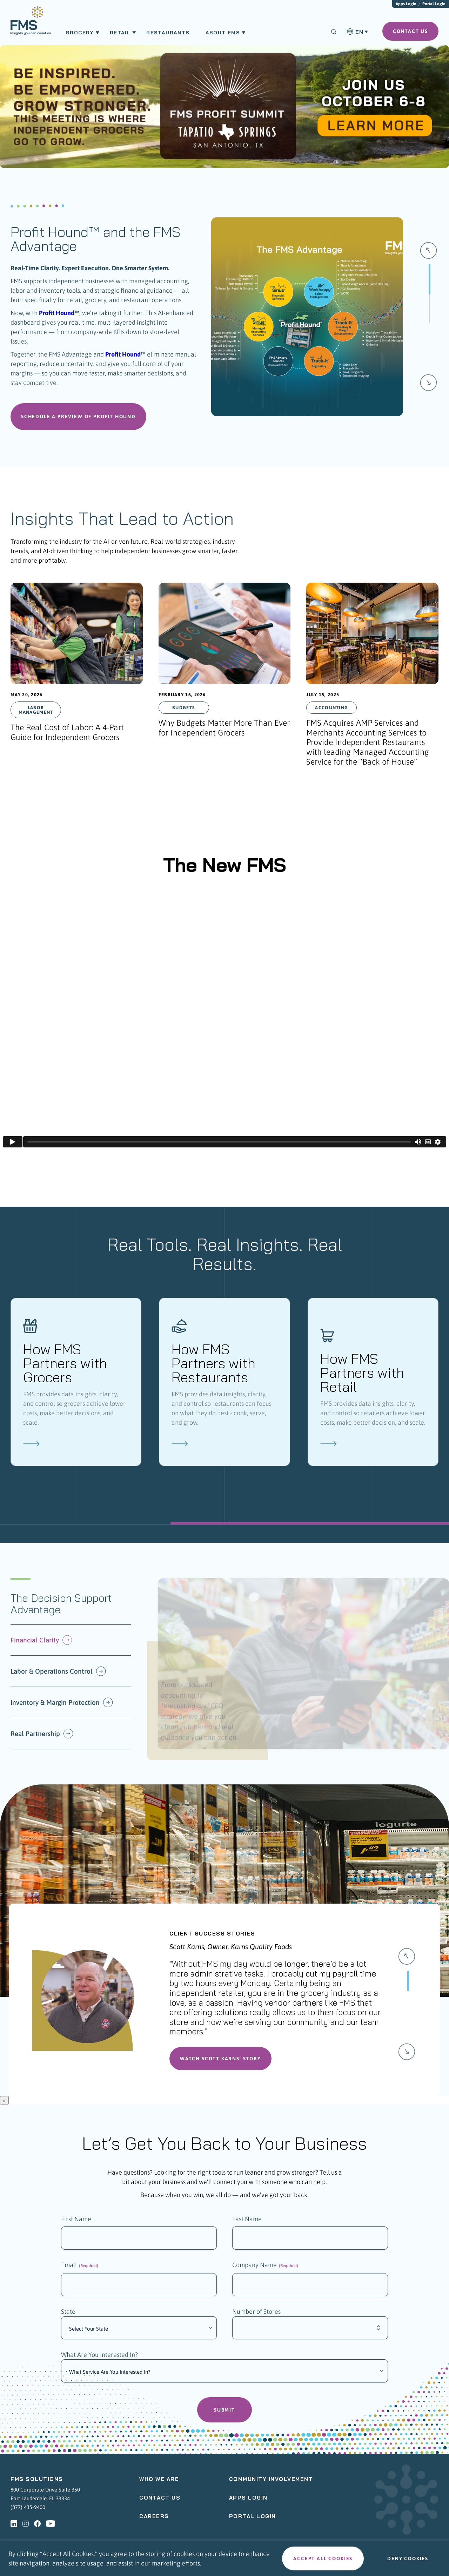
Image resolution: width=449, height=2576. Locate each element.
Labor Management (36, 713)
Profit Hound (56, 313)
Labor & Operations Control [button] (58, 1675)
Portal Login (433, 3)
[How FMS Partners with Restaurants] (224, 1385)
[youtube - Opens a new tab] (50, 2527)
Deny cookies (407, 2558)
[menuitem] (31, 24)
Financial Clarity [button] (41, 1643)
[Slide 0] (429, 292)
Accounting (331, 711)
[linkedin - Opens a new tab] (14, 2527)
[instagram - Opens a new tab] (25, 2527)
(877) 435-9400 (28, 2511)
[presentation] (77, 680)
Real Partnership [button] (42, 1737)
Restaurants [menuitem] (167, 32)
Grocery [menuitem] (80, 32)
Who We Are (159, 2483)
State (68, 2315)
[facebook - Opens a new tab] (37, 2527)
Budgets (183, 711)
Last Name (247, 2222)
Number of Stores (256, 2315)
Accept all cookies (323, 2558)
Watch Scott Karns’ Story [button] (220, 2062)
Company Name (265, 2269)
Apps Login (406, 3)
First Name (76, 2222)
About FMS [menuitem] (223, 32)
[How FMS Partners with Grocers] (76, 1385)
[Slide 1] (429, 345)
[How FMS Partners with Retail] (373, 1385)
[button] (429, 253)
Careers (154, 2520)
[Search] (333, 32)
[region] (224, 2558)
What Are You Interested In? (99, 2359)
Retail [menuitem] (120, 32)
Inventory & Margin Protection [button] (62, 1706)
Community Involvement (271, 2483)
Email (79, 2269)
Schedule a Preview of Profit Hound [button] (78, 420)
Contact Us (159, 2501)
